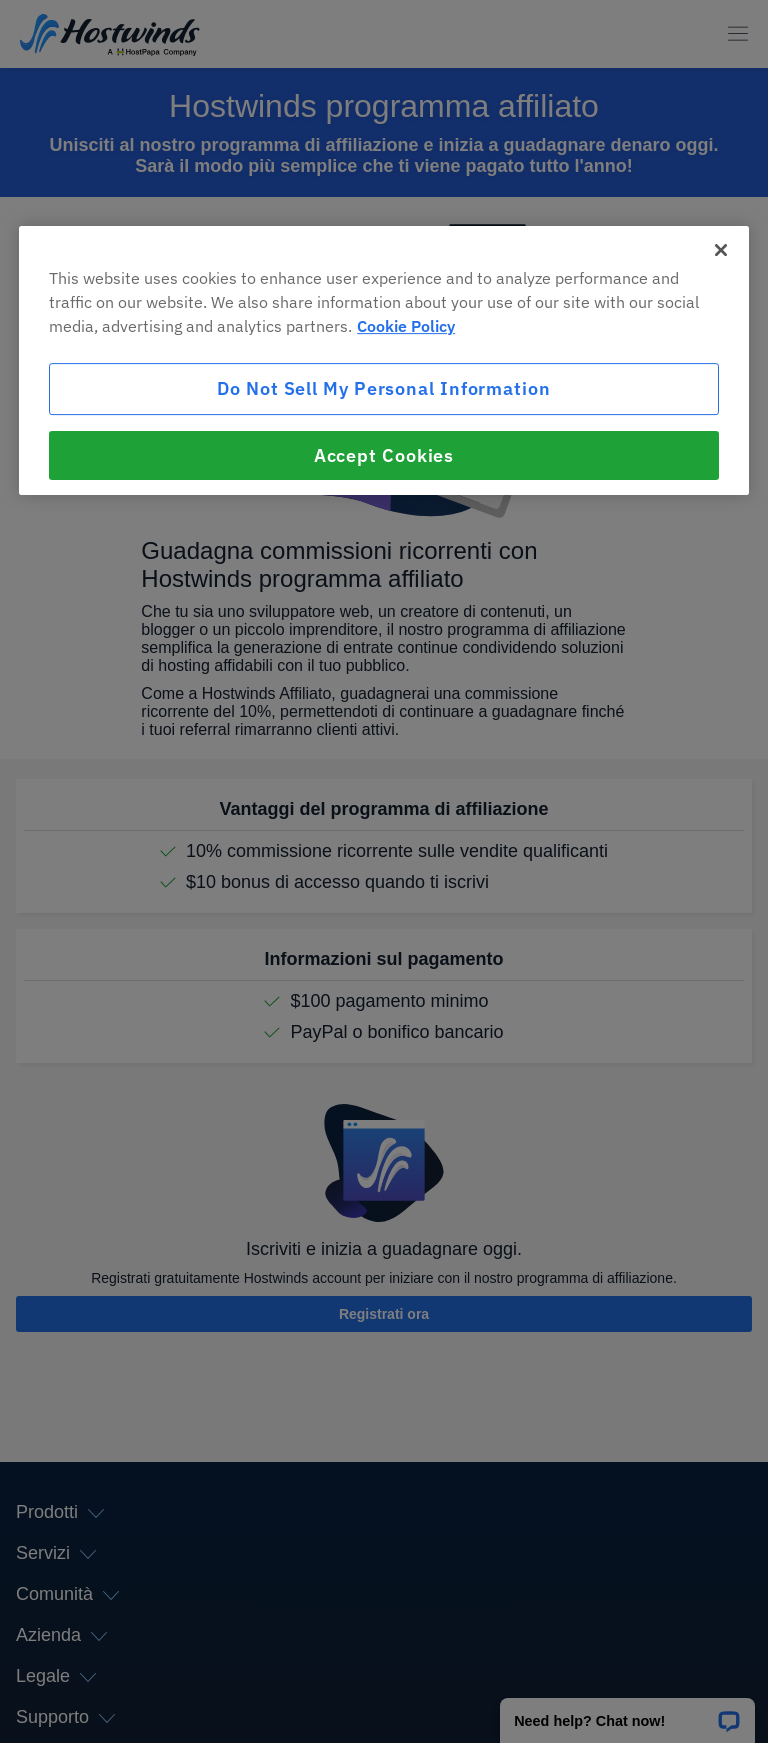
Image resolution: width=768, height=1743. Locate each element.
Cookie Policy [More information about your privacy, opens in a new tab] (406, 327)
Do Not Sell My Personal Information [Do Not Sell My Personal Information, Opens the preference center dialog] (384, 389)
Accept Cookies (384, 455)
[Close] (721, 251)
